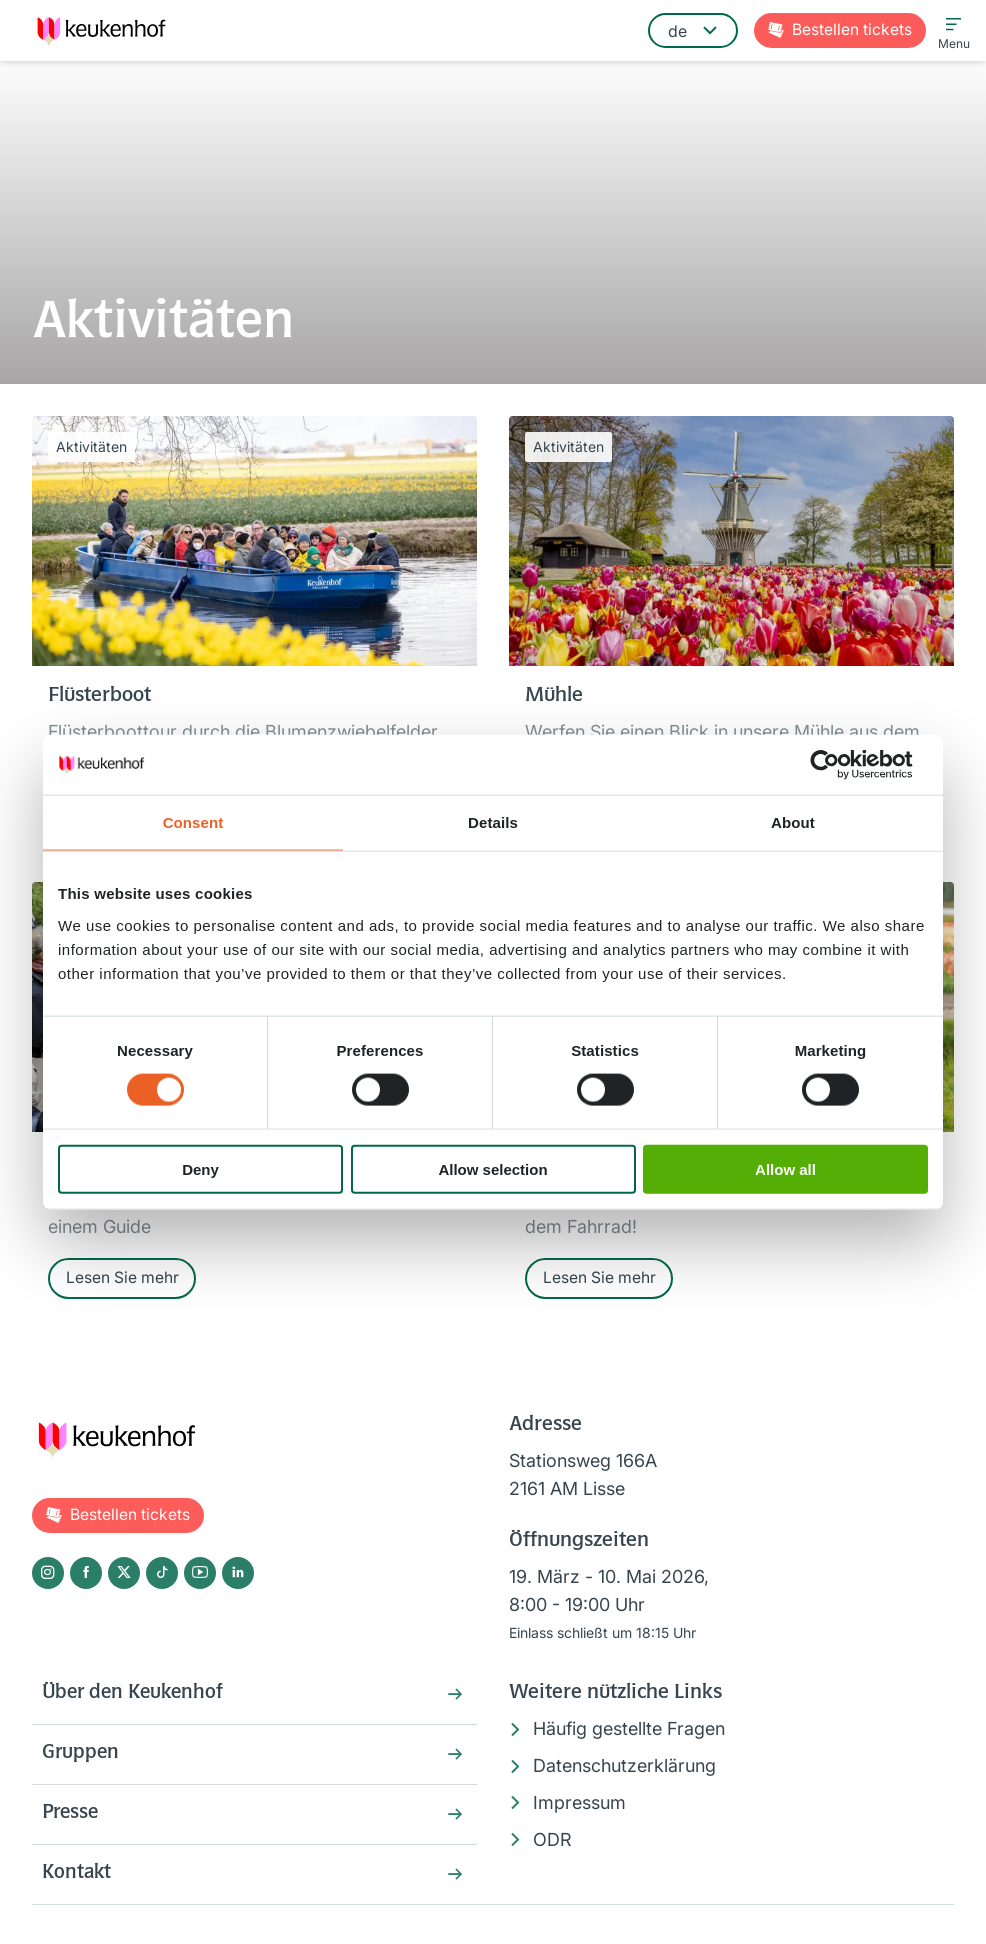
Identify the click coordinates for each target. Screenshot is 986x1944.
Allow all (785, 1168)
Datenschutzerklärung (624, 1768)
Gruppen (81, 1759)
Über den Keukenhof (136, 1698)
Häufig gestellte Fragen (629, 1731)
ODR (552, 1841)
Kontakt (77, 1881)
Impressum (579, 1804)
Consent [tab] (193, 822)
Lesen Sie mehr (122, 1280)
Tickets (852, 30)
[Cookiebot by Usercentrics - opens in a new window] (840, 765)
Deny (200, 1168)
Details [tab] (493, 822)
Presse (72, 1820)
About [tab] (793, 822)
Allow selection (492, 1168)
